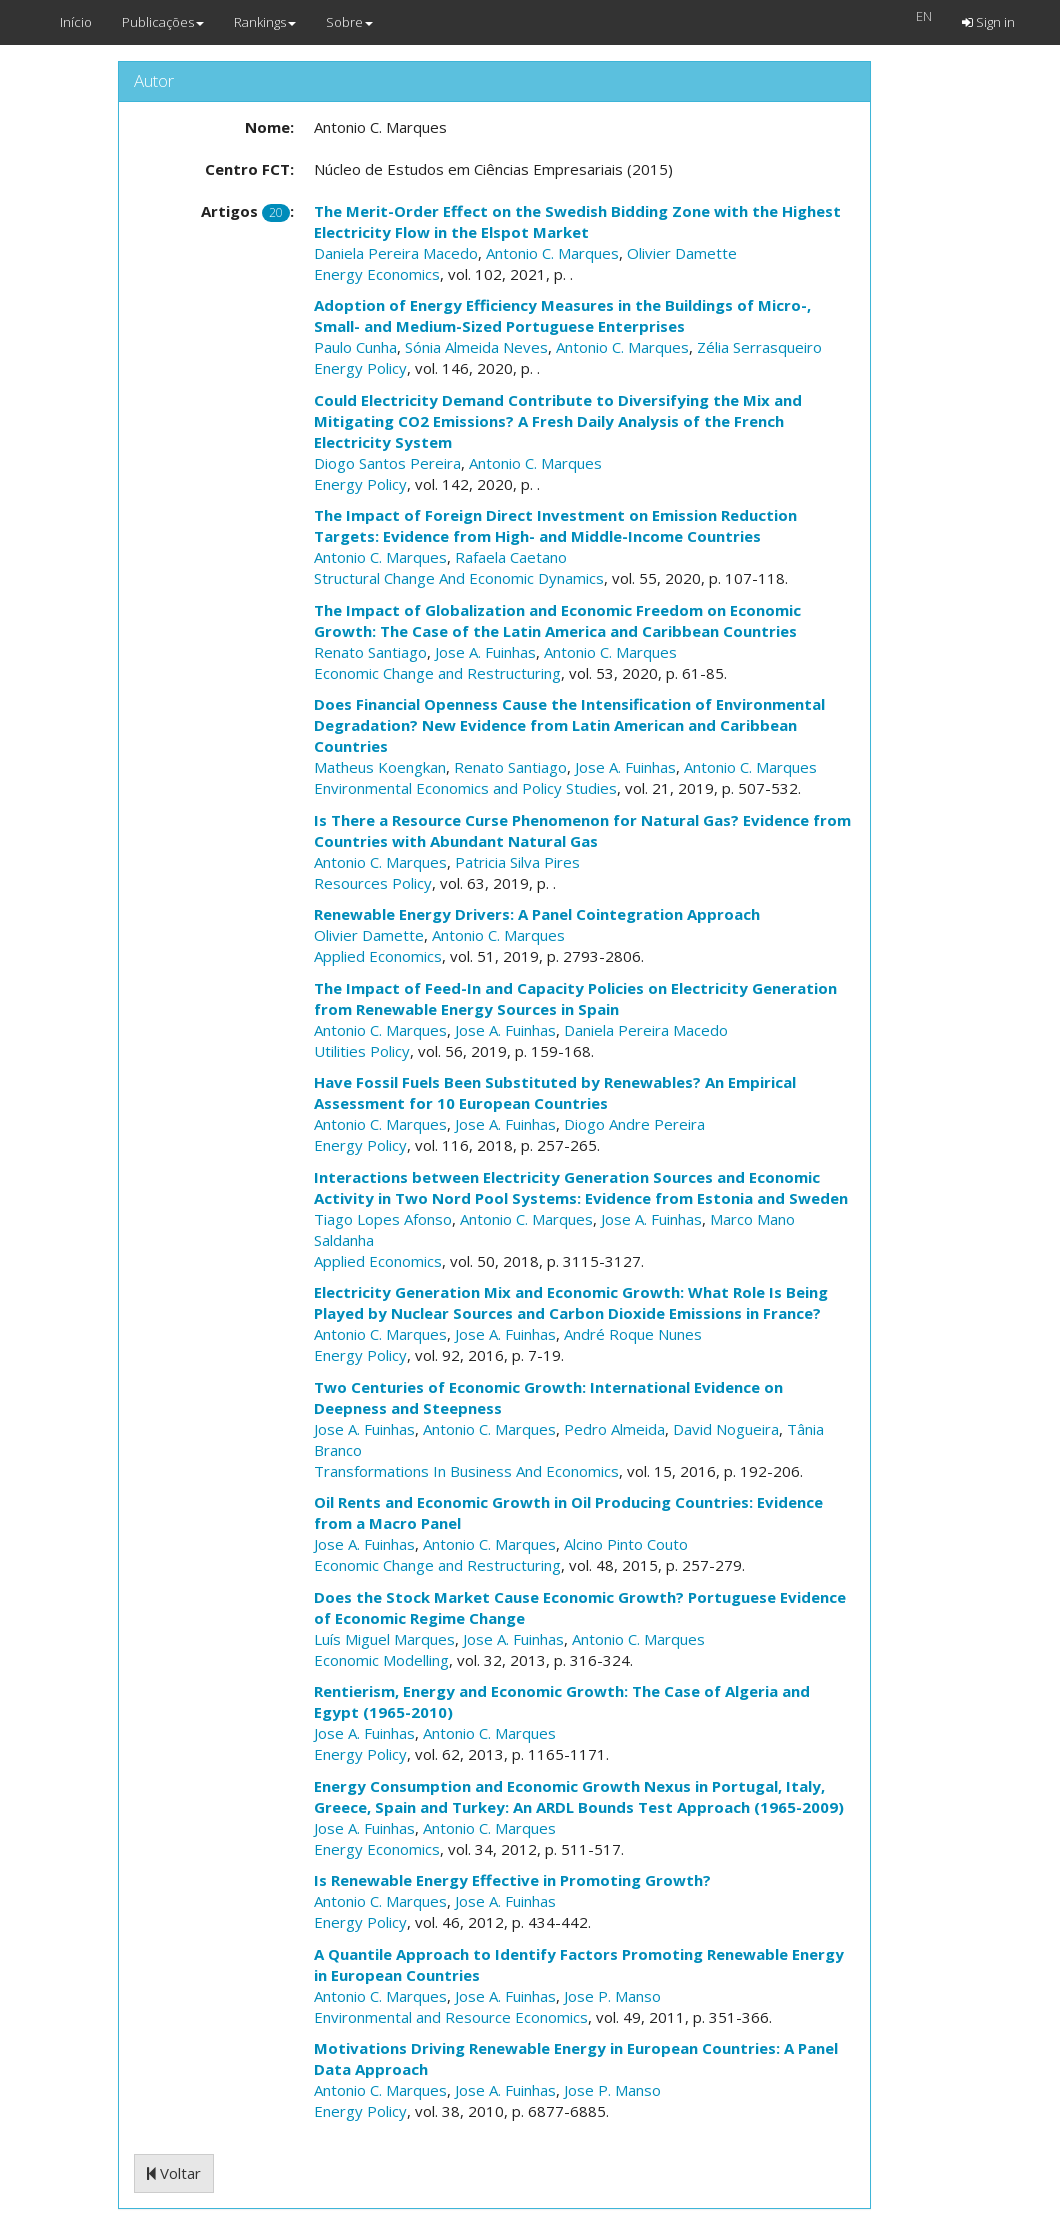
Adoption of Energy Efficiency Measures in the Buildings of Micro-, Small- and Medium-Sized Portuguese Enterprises (562, 315)
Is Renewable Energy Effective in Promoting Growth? (512, 1880)
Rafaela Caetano (511, 557)
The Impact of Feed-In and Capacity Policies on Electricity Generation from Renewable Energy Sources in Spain (575, 998)
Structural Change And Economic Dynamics (459, 578)
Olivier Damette (682, 253)
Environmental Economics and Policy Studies (465, 788)
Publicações (163, 22)
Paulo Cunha (355, 347)
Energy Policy (360, 368)
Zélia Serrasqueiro (759, 347)
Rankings (265, 22)
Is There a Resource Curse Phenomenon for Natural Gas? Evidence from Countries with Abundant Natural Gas (582, 830)
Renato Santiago (370, 652)
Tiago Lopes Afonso (383, 1219)
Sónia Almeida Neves (476, 347)
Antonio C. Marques (552, 253)
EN (924, 16)
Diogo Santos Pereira (387, 463)
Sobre (349, 22)
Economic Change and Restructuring (437, 673)
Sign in (988, 22)
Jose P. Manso (612, 1996)
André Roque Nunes (633, 1334)
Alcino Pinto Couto (626, 1544)
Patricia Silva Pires (517, 862)
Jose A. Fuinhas (485, 652)
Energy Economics (377, 274)
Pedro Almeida (614, 1429)
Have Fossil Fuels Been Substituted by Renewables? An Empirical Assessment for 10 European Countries (555, 1092)
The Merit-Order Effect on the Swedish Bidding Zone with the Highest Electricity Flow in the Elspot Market (577, 221)
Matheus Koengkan (380, 767)
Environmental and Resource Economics (451, 2017)
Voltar (174, 2173)
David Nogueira (726, 1429)
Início (76, 22)
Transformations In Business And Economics (466, 1471)
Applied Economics (378, 956)
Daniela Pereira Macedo (396, 253)
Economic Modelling (381, 1660)
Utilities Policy (362, 1051)
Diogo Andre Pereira (634, 1124)
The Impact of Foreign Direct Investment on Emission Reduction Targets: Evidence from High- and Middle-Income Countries (555, 525)
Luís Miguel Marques (384, 1639)
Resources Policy (373, 883)
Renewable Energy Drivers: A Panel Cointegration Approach (537, 914)
